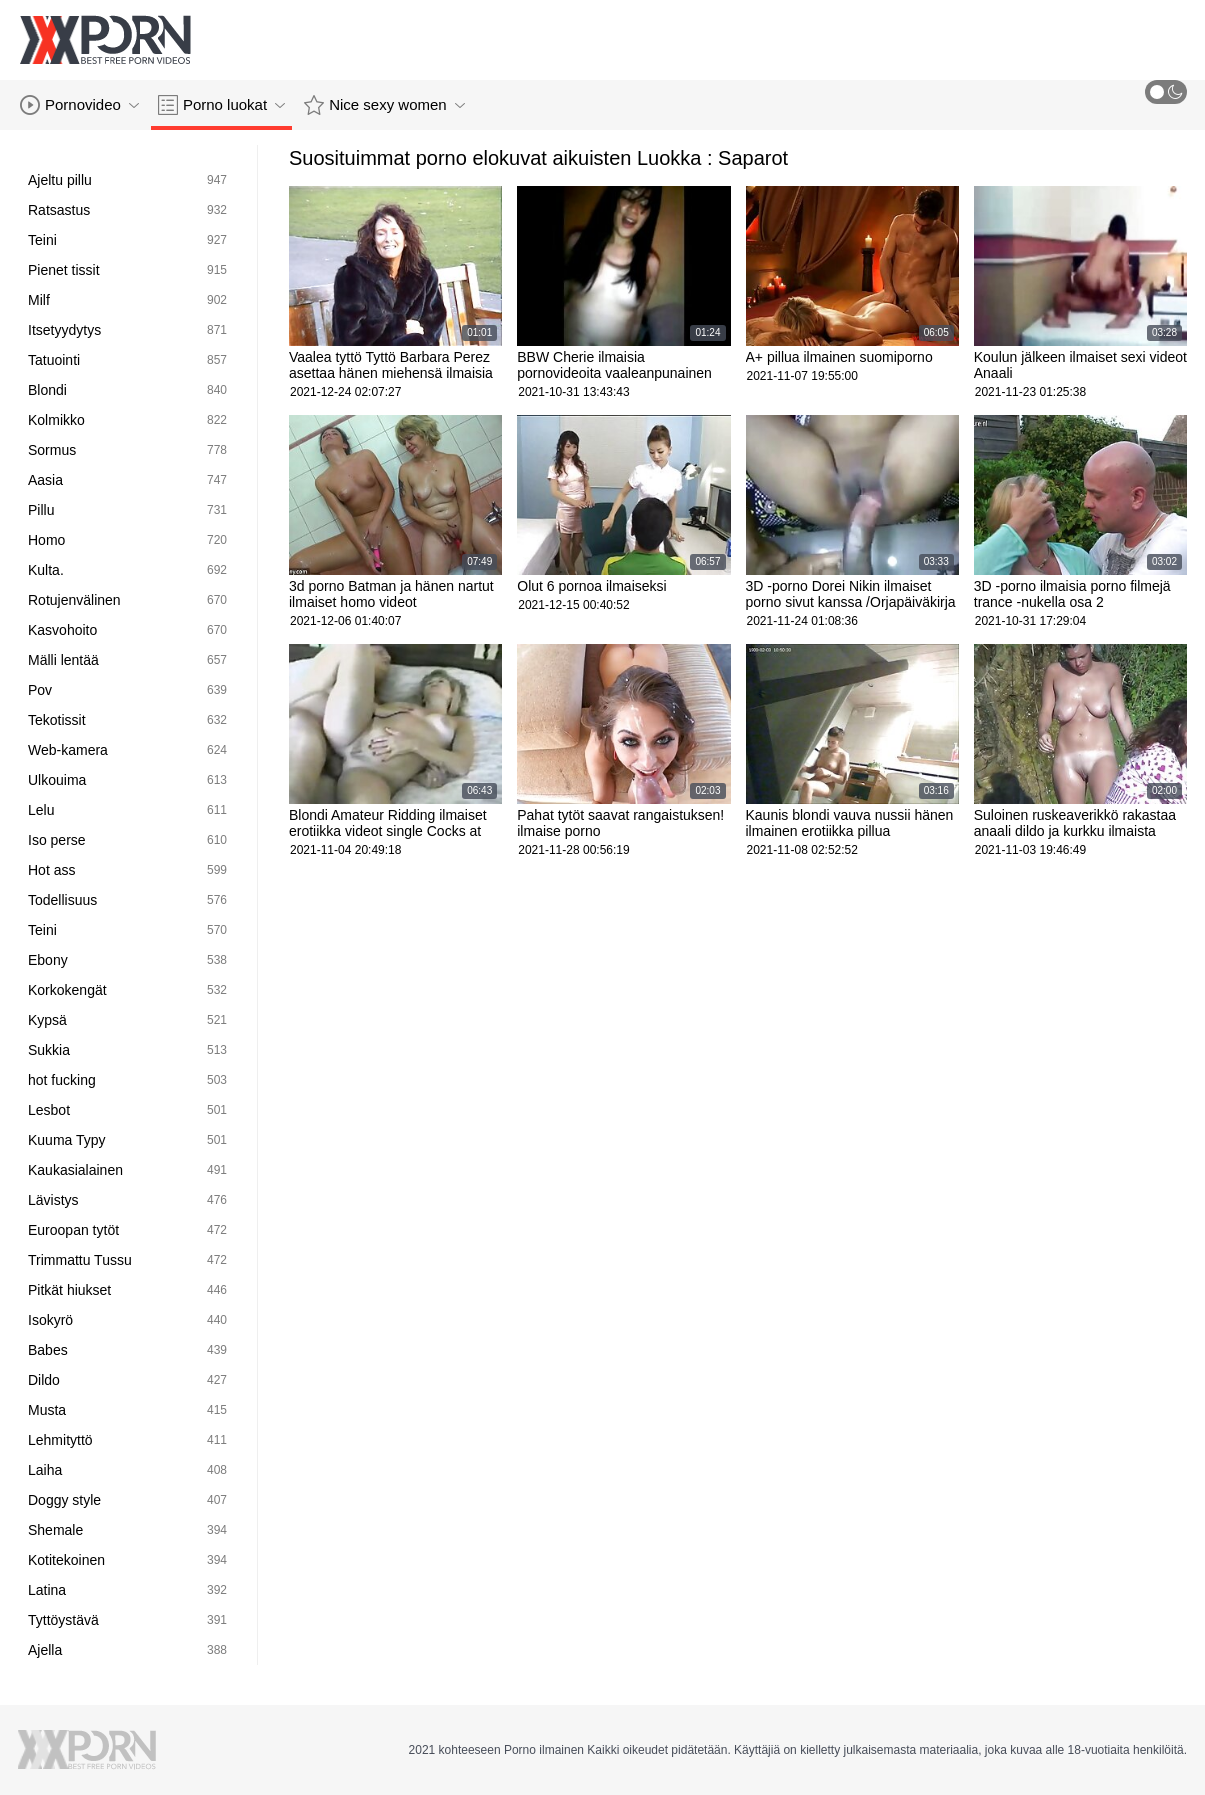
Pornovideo (79, 105)
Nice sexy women (384, 105)
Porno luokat (221, 105)
